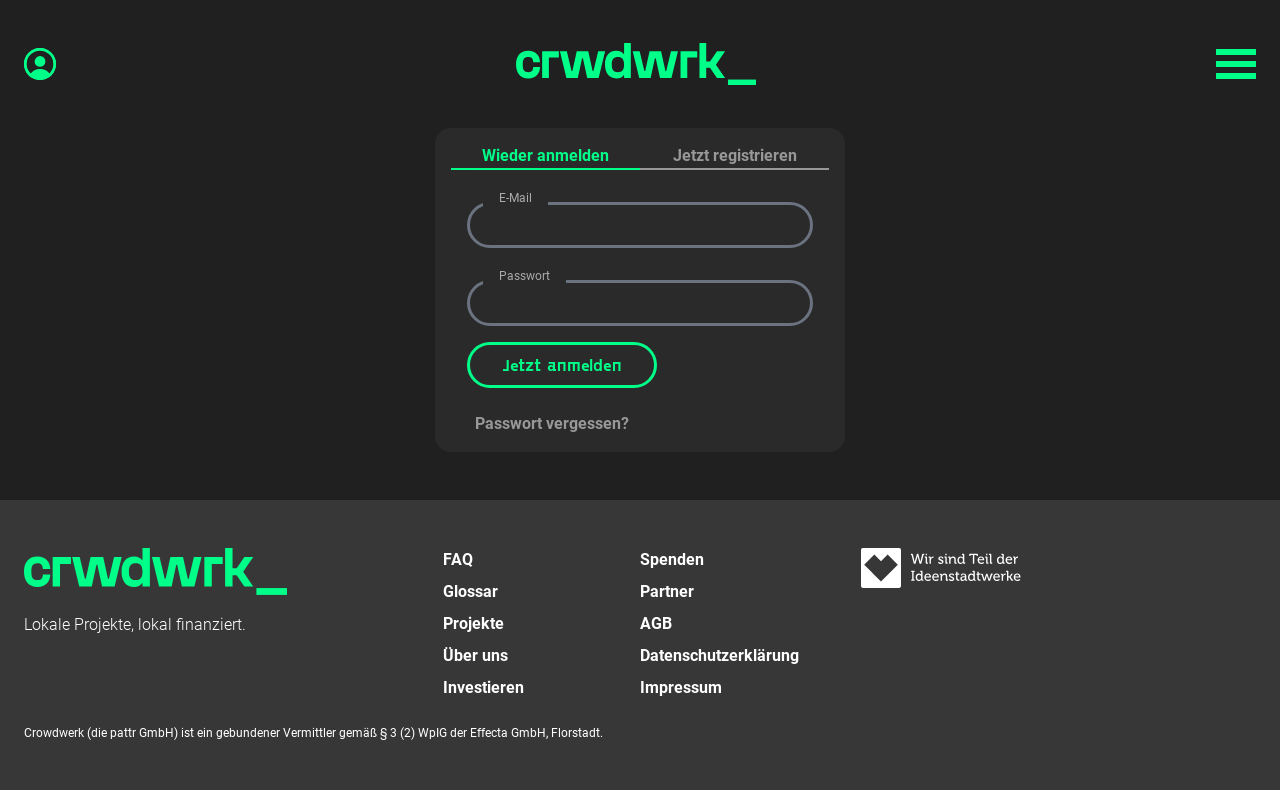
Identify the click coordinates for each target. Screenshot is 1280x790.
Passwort (524, 276)
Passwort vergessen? (552, 423)
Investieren (483, 687)
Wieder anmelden (545, 155)
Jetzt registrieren (735, 155)
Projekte (473, 623)
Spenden (672, 559)
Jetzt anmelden (562, 364)
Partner (667, 591)
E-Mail (515, 198)
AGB (656, 623)
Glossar (470, 591)
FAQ (458, 559)
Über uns (475, 655)
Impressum (681, 687)
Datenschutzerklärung (719, 655)
